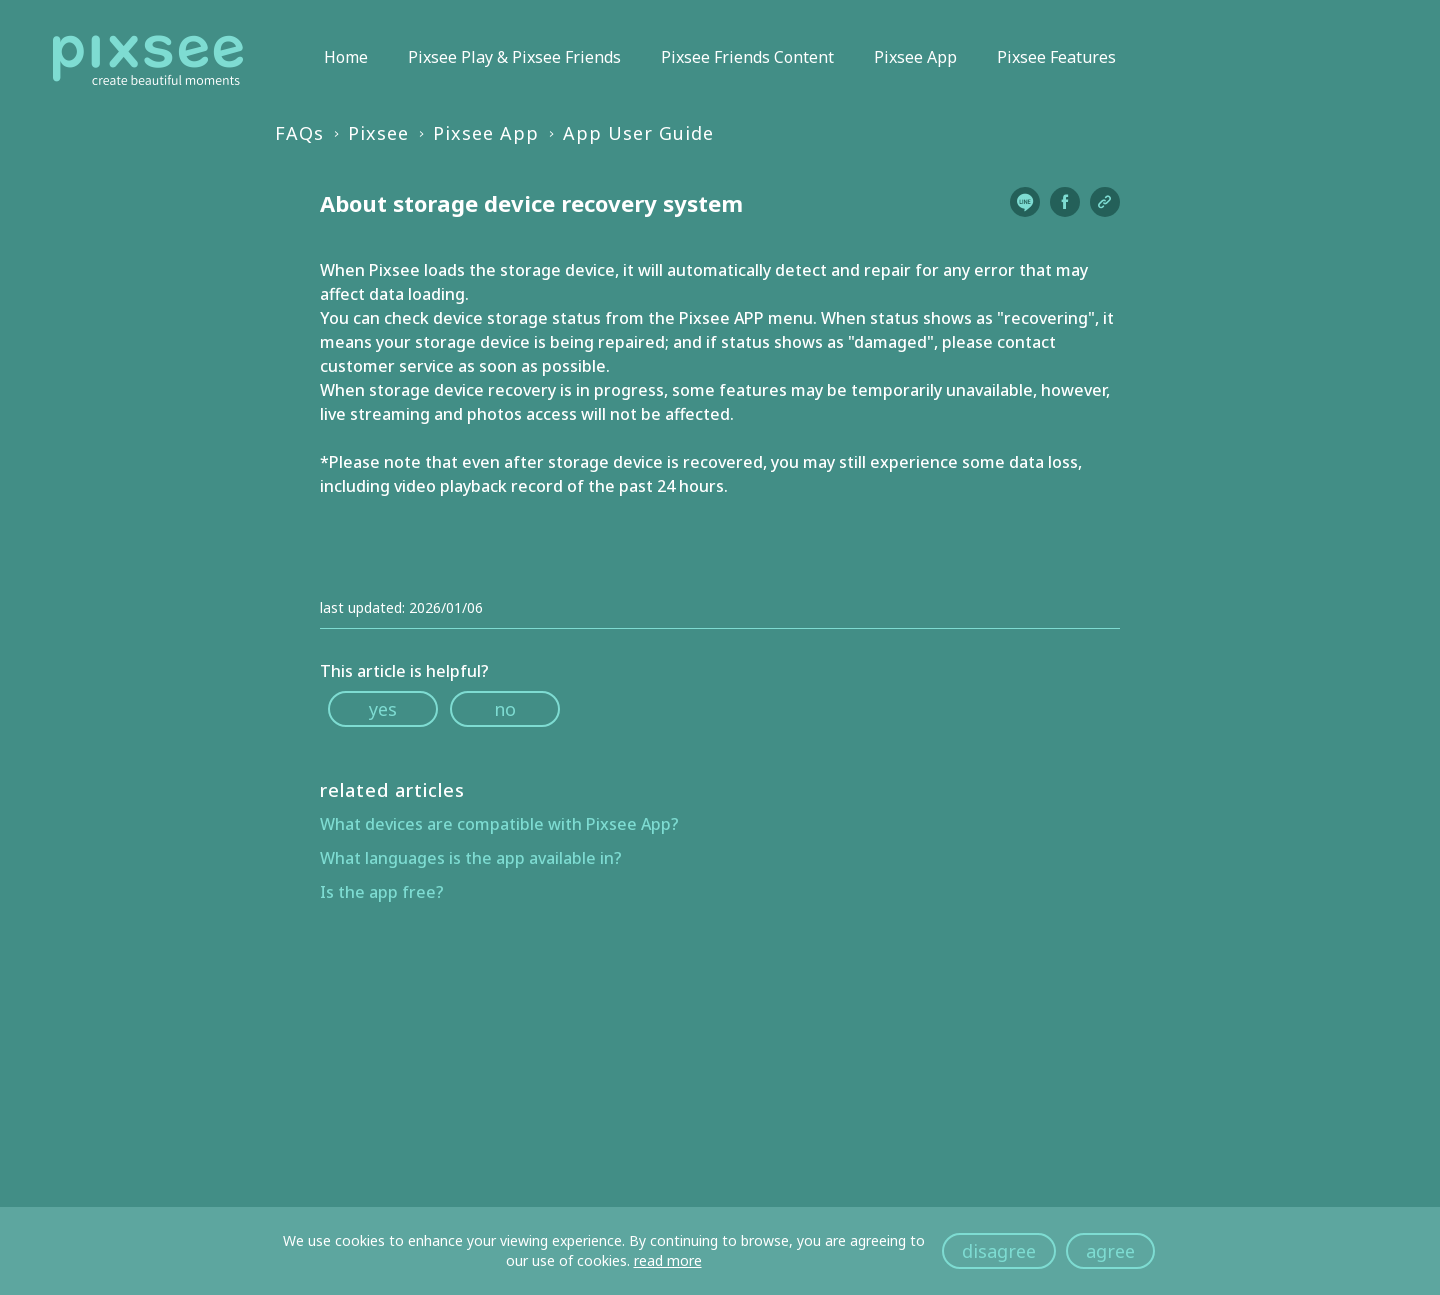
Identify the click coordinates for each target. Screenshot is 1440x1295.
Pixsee (378, 133)
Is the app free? (382, 892)
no (505, 709)
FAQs (299, 133)
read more (668, 1260)
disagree (999, 1251)
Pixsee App (915, 57)
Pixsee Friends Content (747, 57)
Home (346, 57)
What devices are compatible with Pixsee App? (499, 824)
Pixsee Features (1056, 57)
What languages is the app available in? (471, 858)
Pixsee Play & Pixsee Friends (514, 57)
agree (1110, 1251)
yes (383, 709)
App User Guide (638, 133)
